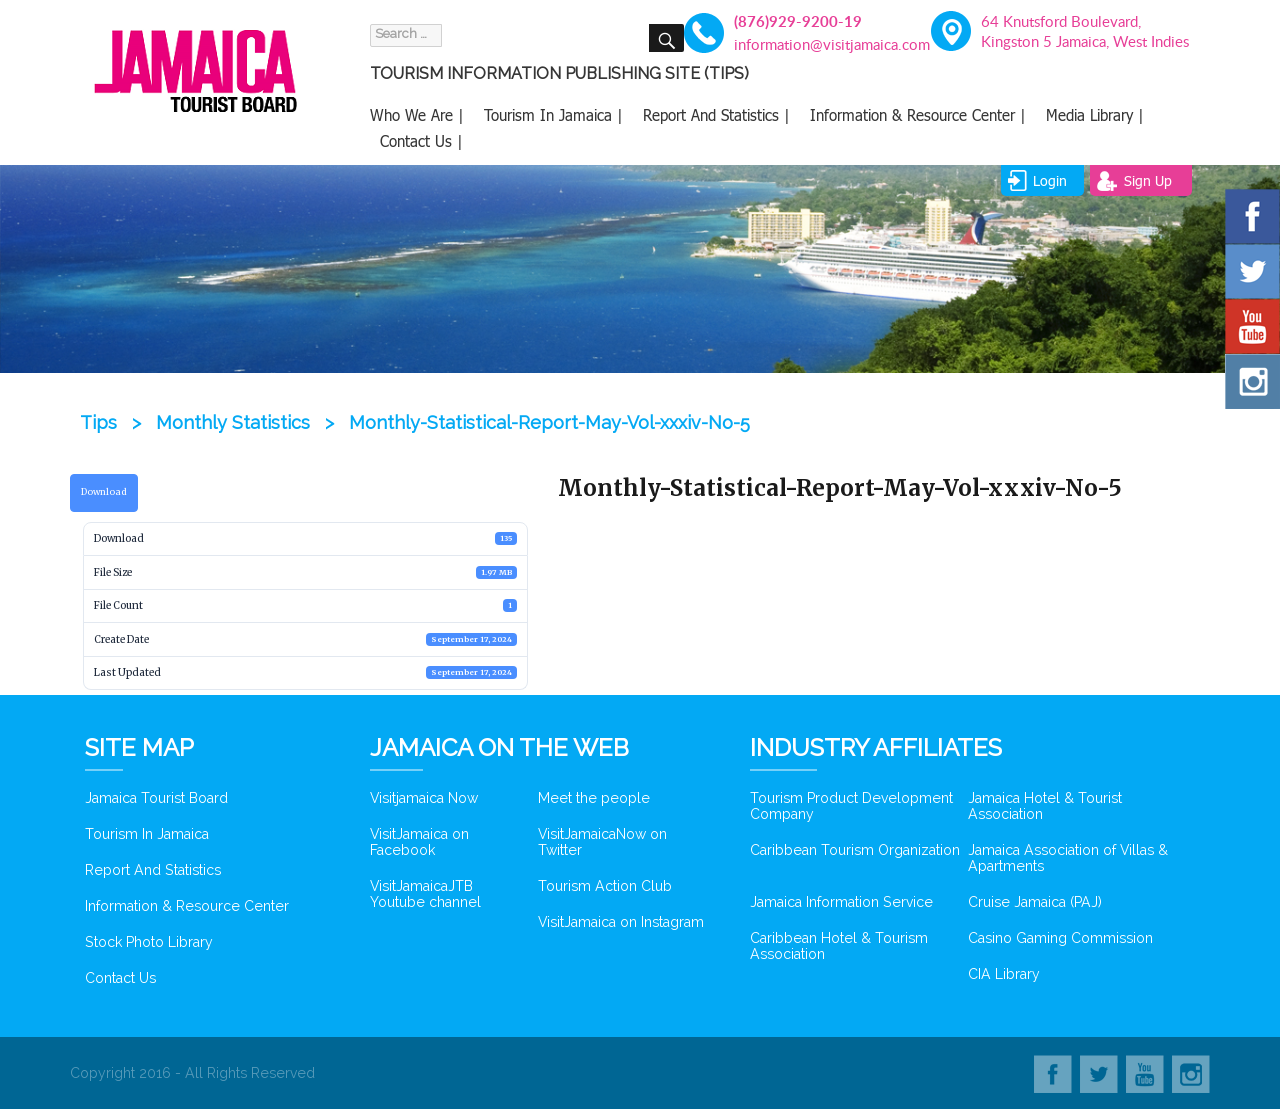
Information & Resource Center (187, 906)
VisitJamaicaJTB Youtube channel (425, 894)
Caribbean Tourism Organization (855, 850)
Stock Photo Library (149, 942)
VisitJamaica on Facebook (419, 842)
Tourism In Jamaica (147, 834)
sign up (1148, 180)
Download (104, 491)
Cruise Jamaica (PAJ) (1035, 902)
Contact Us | (421, 141)
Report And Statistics (153, 870)
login (1050, 180)
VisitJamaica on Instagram (621, 922)
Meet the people (594, 798)
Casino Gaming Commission (1060, 938)
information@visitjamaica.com (820, 44)
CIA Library (1004, 974)
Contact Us (120, 978)
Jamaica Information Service (841, 902)
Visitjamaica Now (424, 798)
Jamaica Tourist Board (156, 798)
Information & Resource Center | (918, 115)
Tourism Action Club (605, 886)
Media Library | (1095, 115)
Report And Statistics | (716, 115)
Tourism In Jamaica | (553, 115)
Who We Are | (417, 115)
